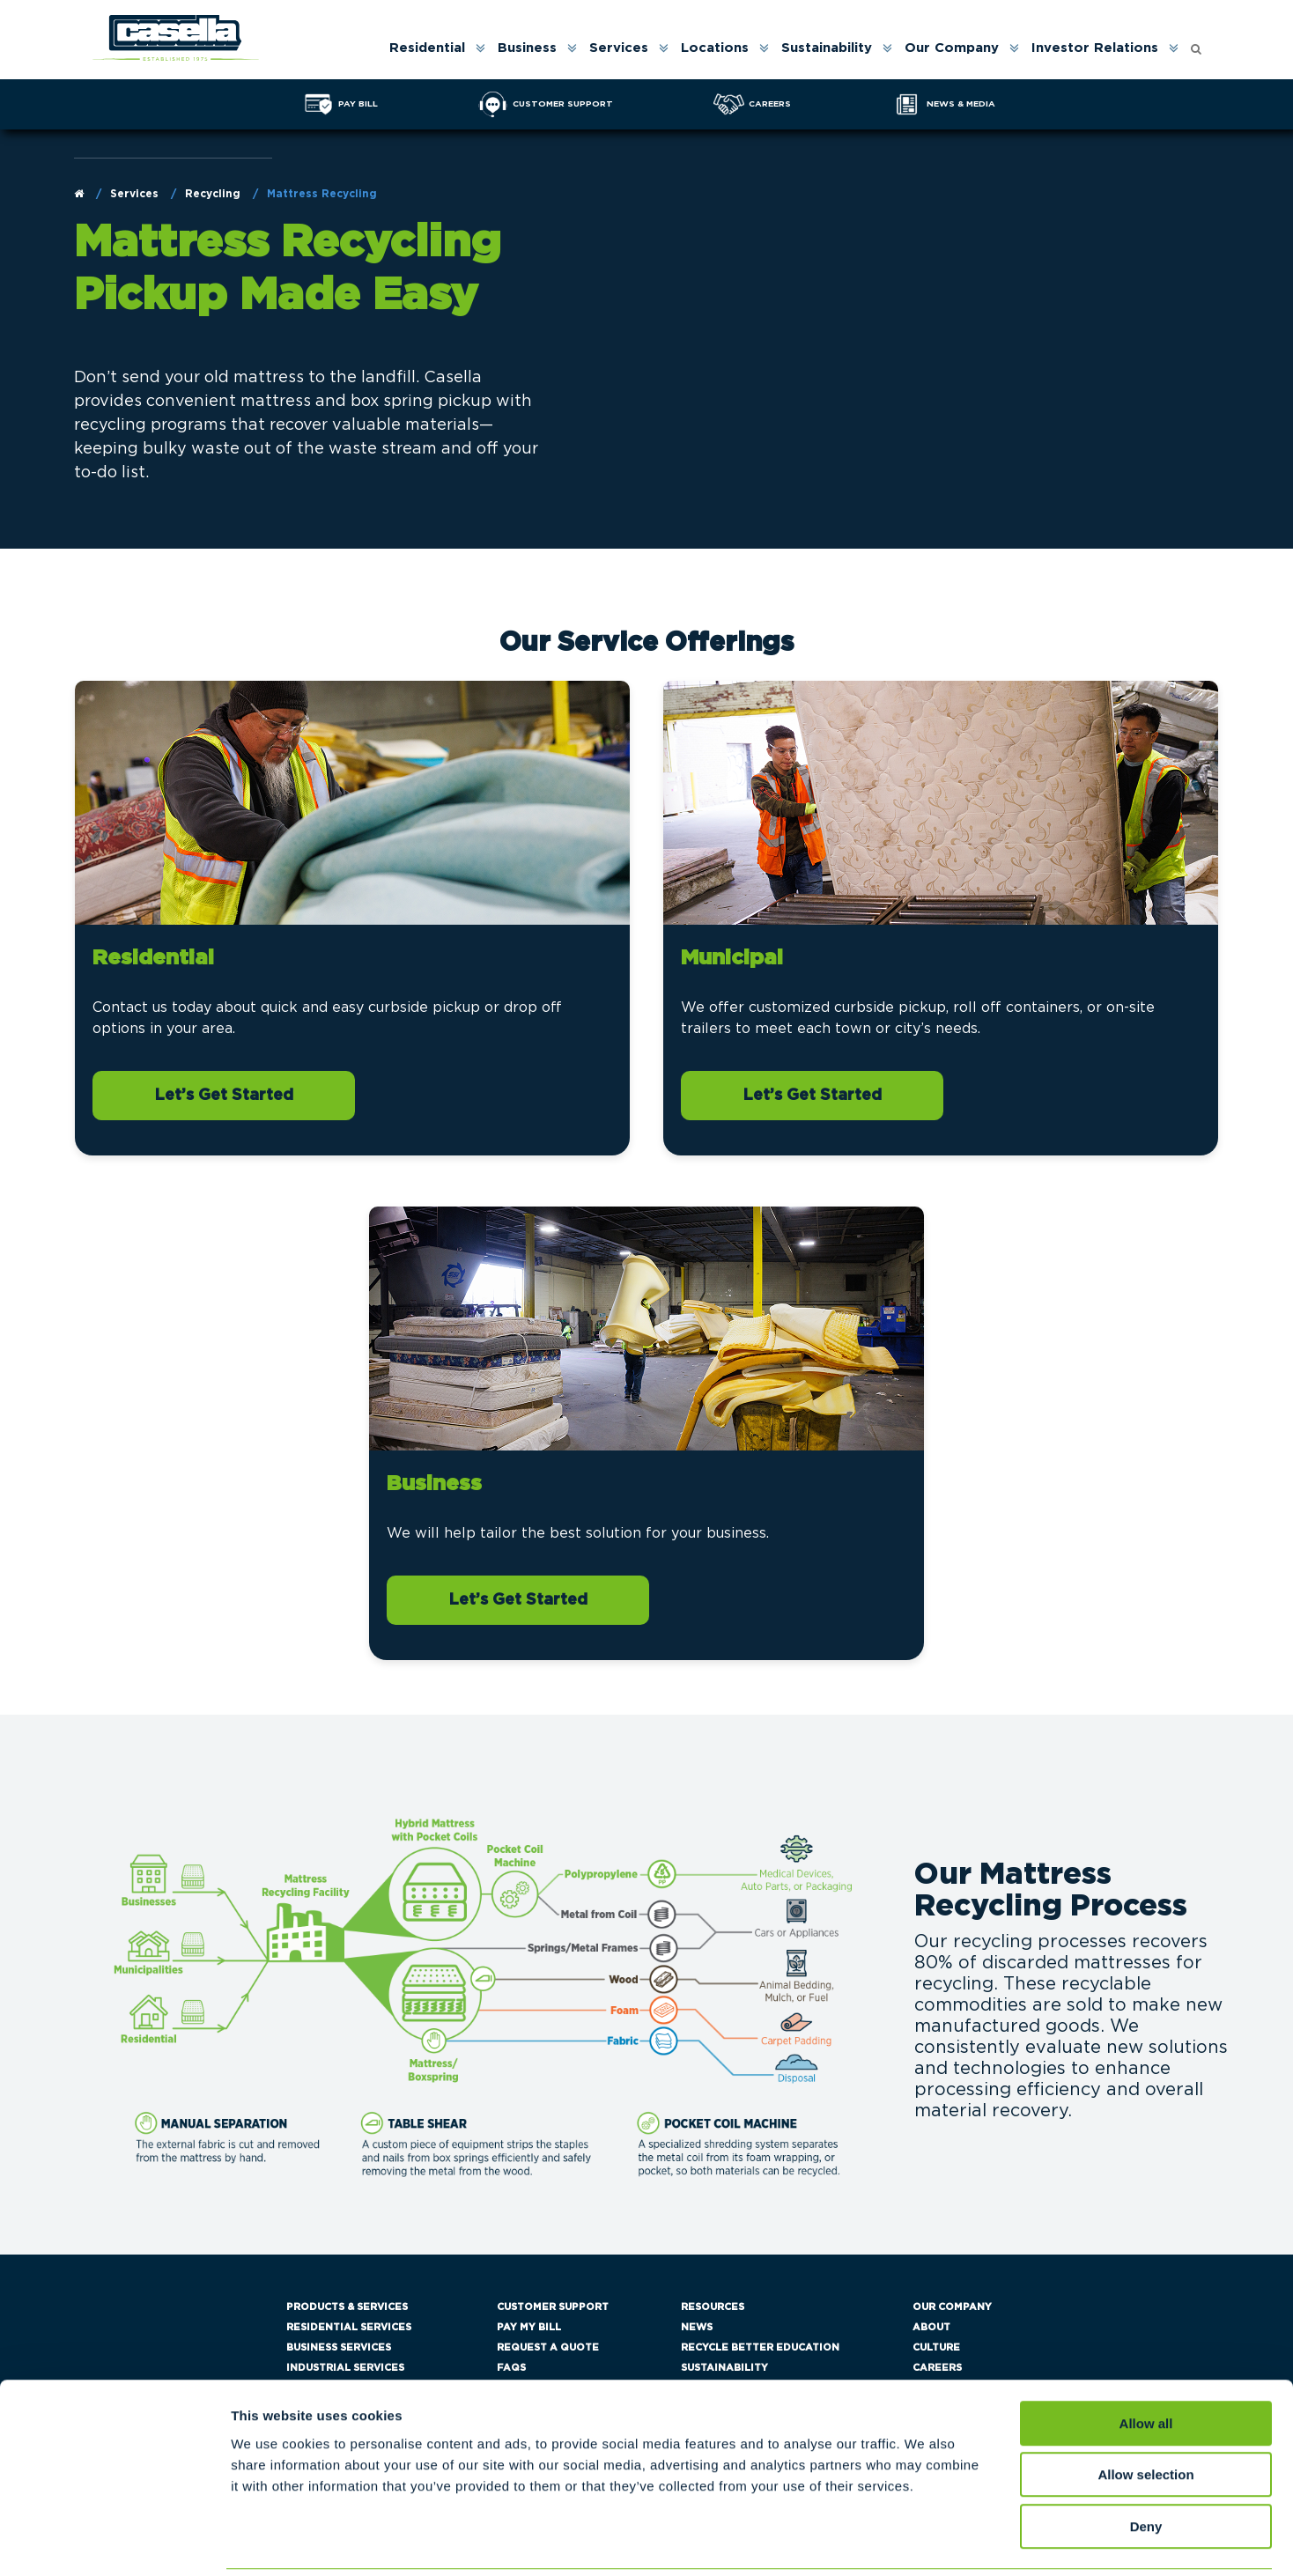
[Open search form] (1196, 44)
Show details (924, 2541)
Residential (427, 48)
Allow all (1146, 2360)
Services (618, 48)
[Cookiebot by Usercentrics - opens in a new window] (114, 2541)
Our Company (952, 48)
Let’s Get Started (223, 1095)
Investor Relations (1094, 48)
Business (527, 48)
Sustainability (826, 48)
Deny (1146, 2463)
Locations (715, 48)
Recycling (212, 193)
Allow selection (1145, 2412)
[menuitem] (436, 48)
